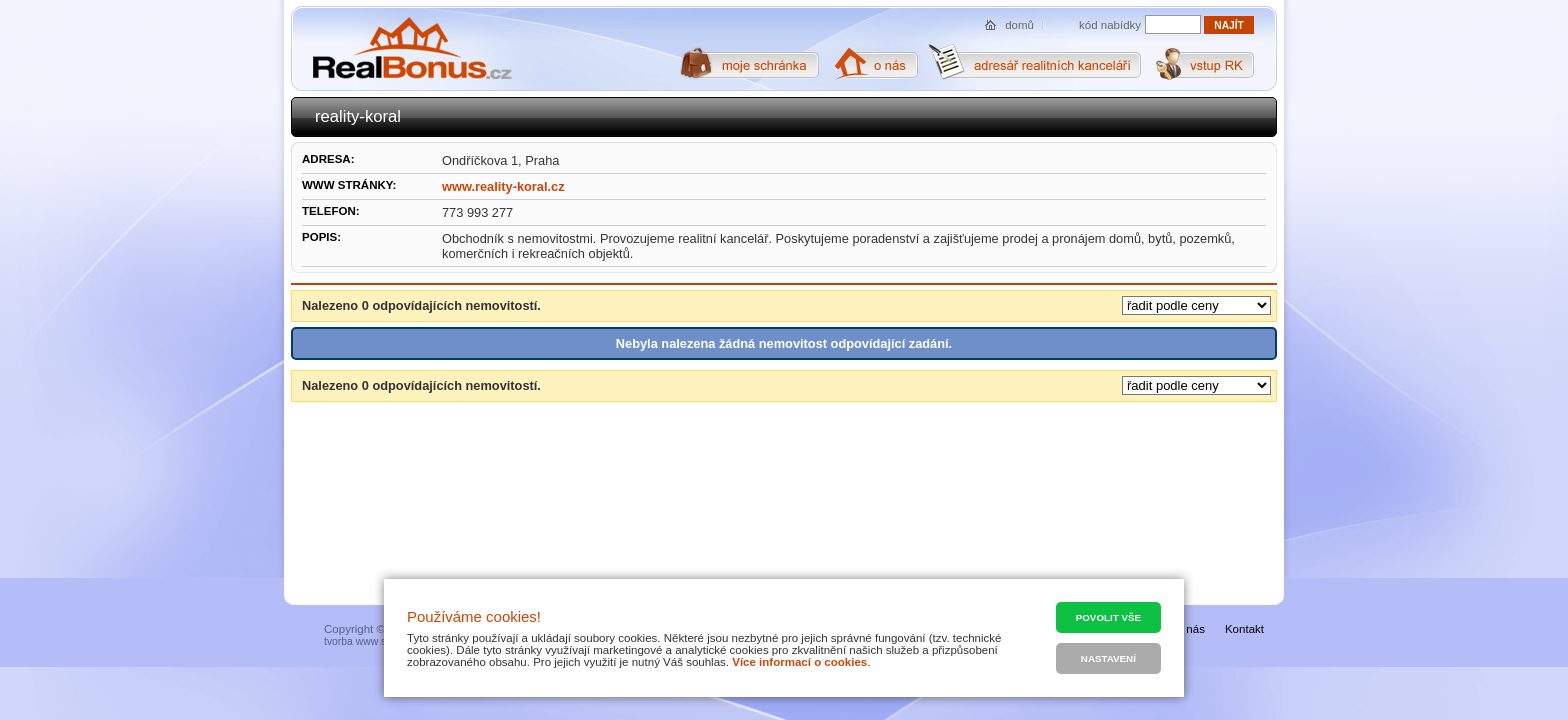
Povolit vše (1108, 617)
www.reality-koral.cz (503, 186)
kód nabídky (1110, 25)
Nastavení (1108, 658)
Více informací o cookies (799, 662)
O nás (1189, 629)
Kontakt (1244, 629)
